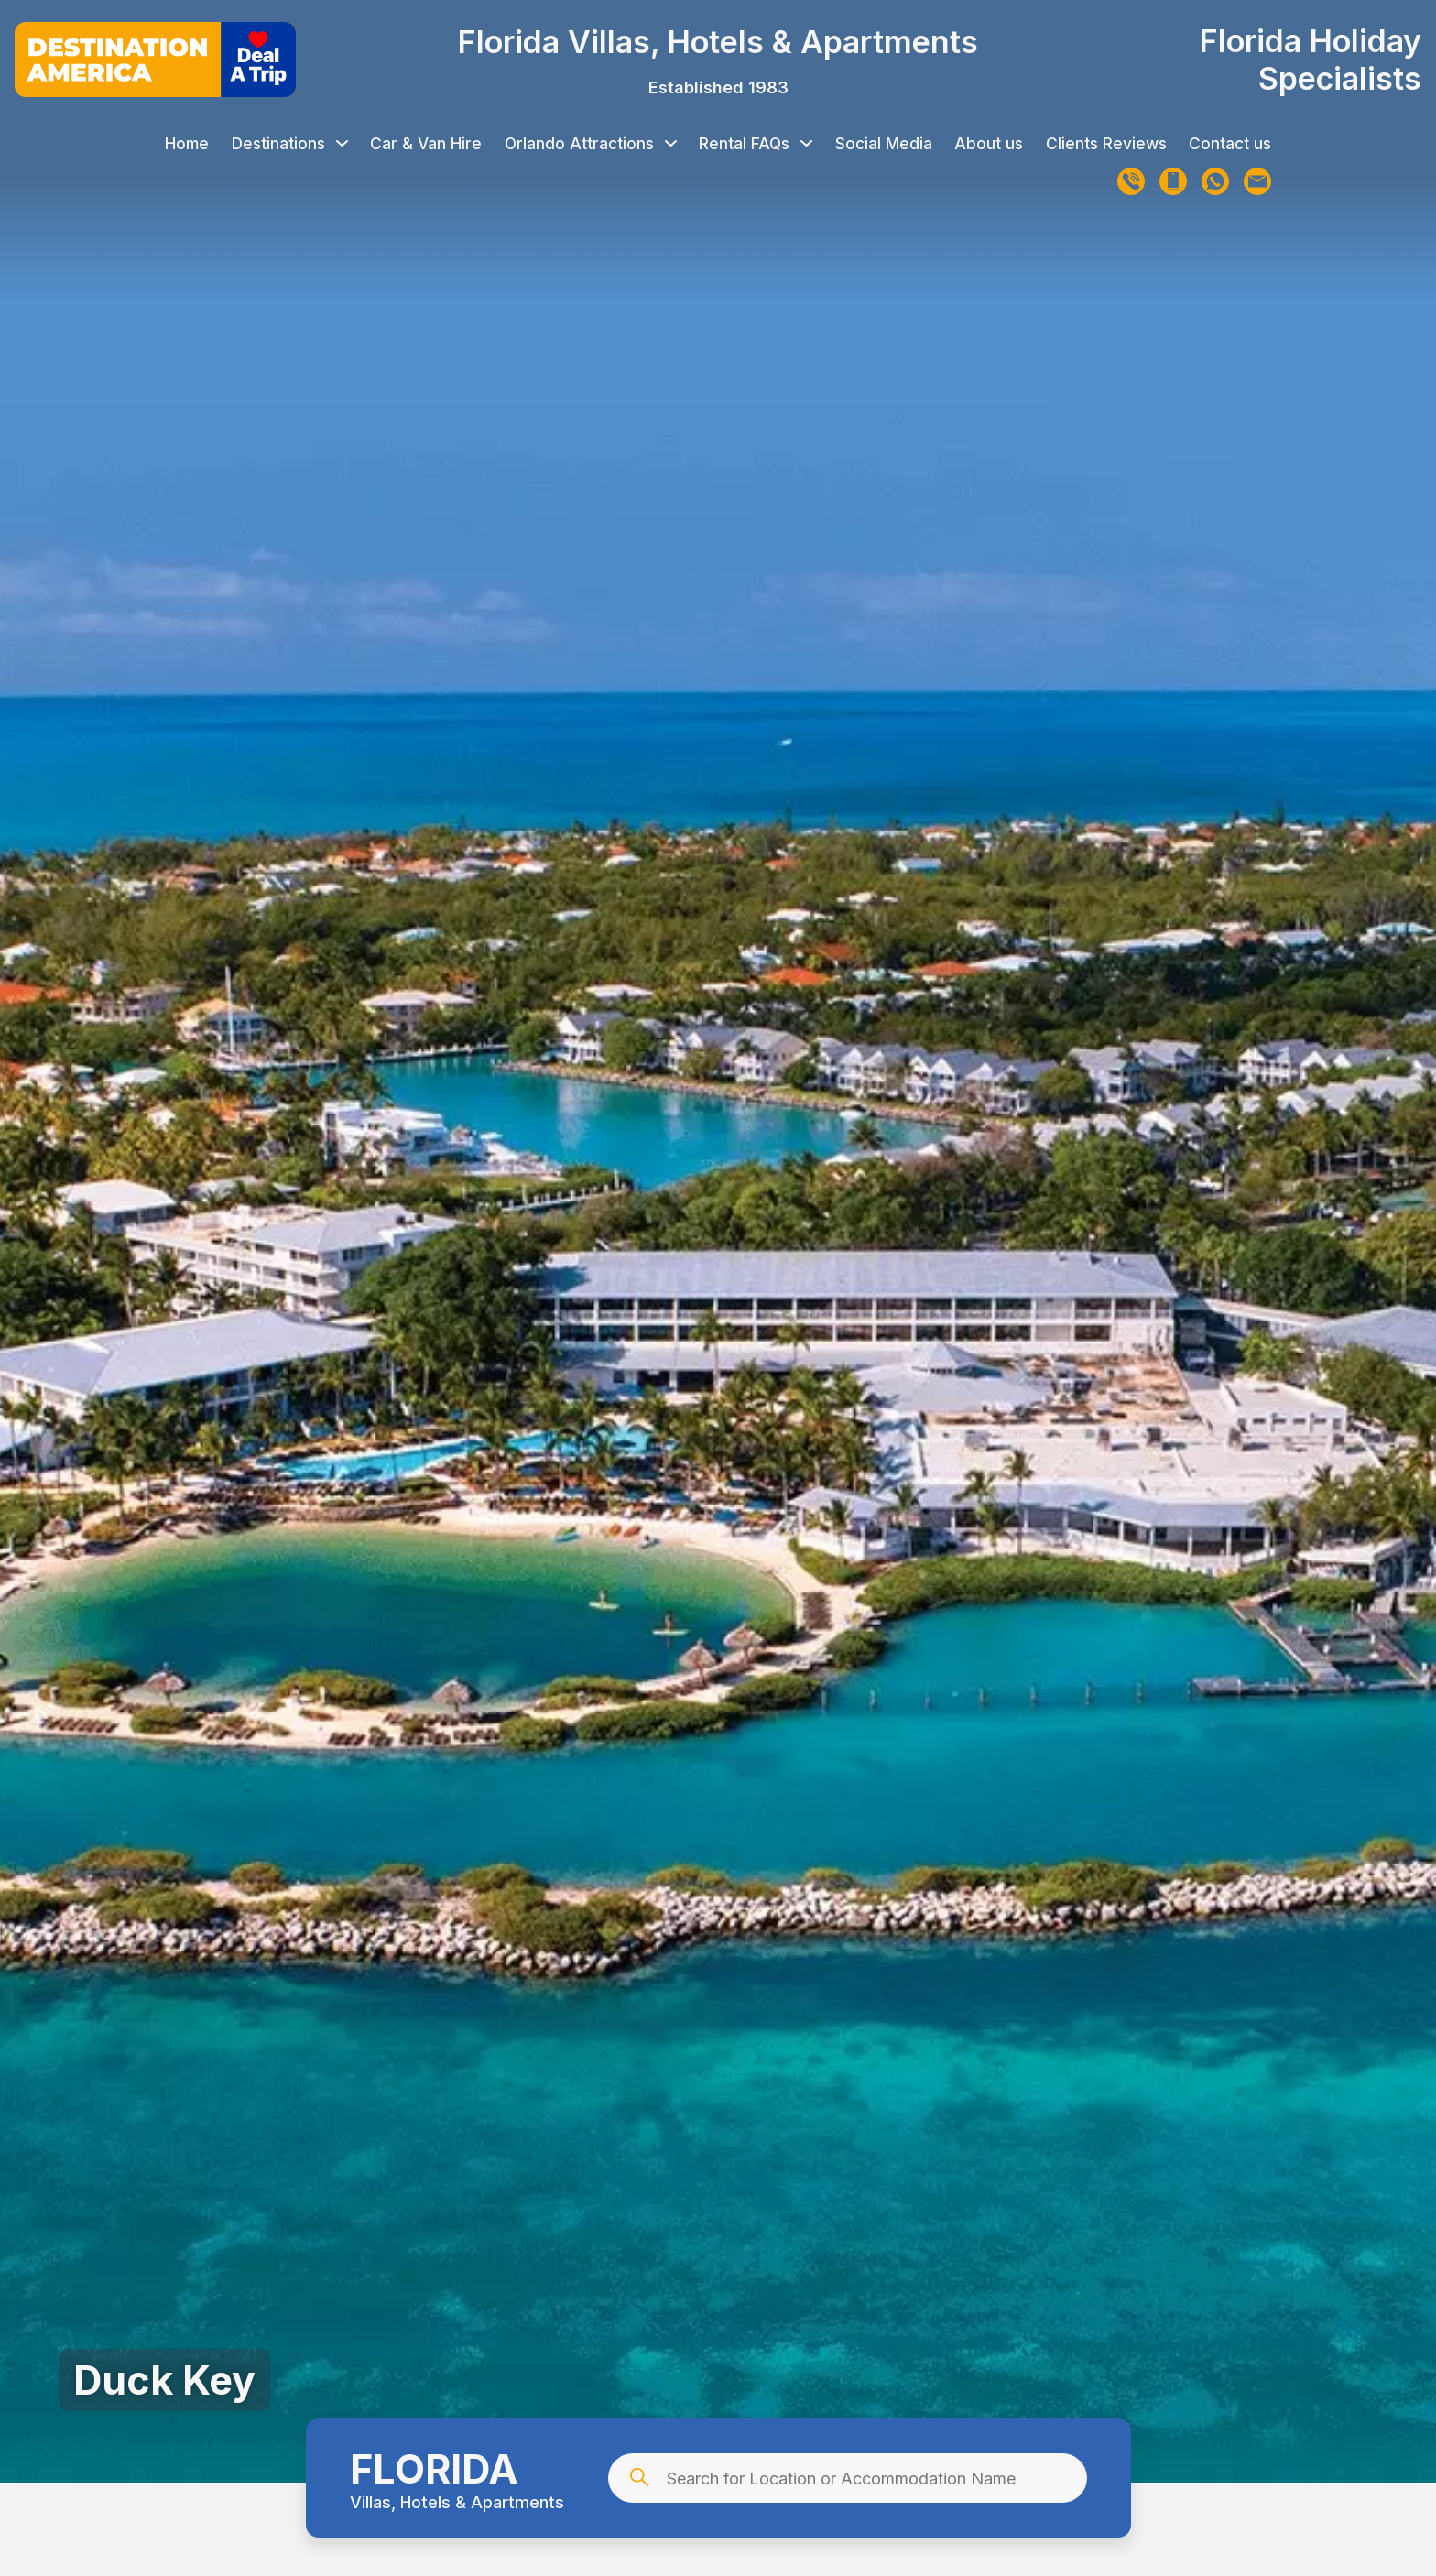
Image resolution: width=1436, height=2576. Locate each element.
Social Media (883, 143)
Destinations (290, 143)
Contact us (1230, 143)
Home (187, 143)
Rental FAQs (755, 143)
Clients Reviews (1106, 143)
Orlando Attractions (591, 143)
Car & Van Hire (426, 143)
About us (988, 143)
